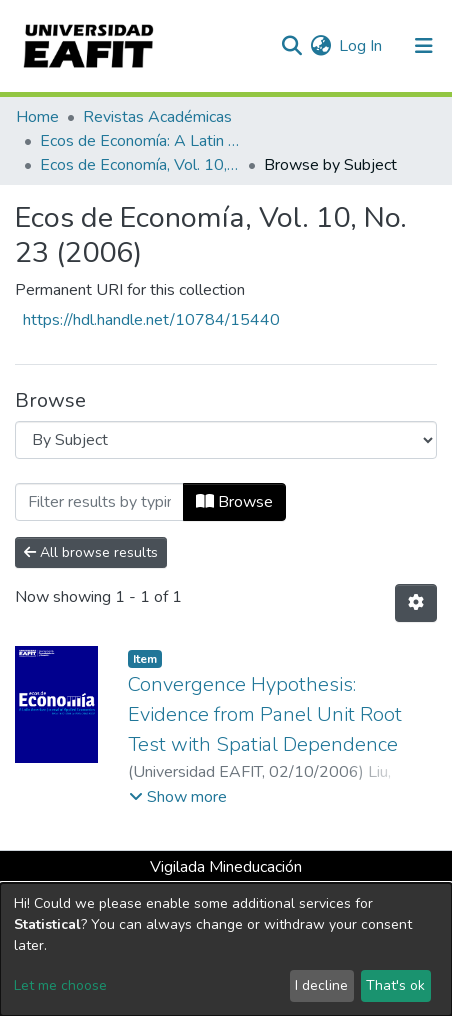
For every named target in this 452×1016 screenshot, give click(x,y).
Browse (234, 502)
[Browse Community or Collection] (226, 440)
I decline (321, 985)
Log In (361, 46)
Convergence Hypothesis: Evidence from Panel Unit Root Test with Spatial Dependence (265, 714)
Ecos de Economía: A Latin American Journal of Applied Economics (140, 141)
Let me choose (60, 985)
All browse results (91, 552)
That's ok (395, 985)
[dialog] (226, 949)
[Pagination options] (416, 603)
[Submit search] (291, 46)
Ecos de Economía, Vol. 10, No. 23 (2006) (140, 165)
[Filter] (99, 502)
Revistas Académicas (157, 117)
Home (37, 117)
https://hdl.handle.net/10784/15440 (151, 320)
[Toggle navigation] (424, 46)
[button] (320, 46)
